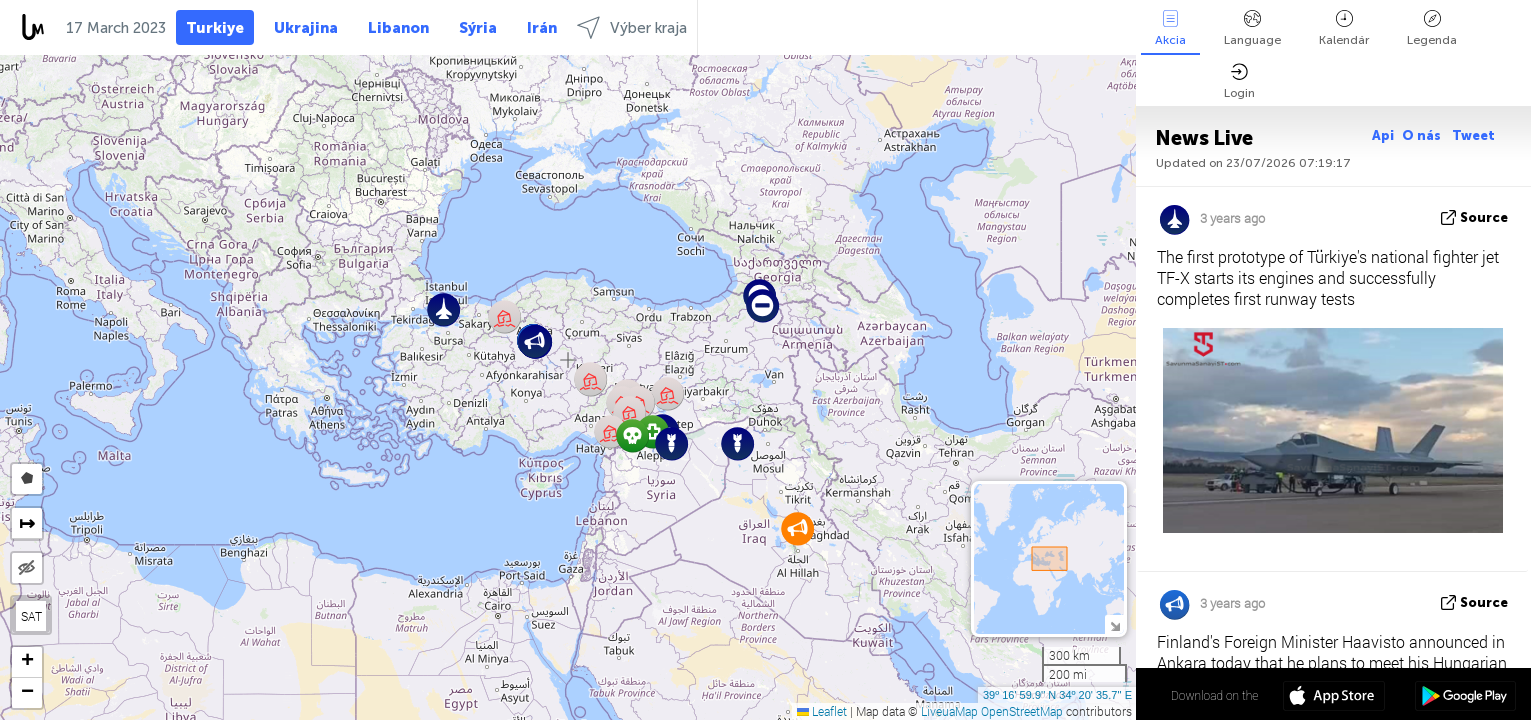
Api (1383, 135)
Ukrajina (306, 28)
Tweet (1473, 135)
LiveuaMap (949, 711)
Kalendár (1344, 28)
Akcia (1170, 28)
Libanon (398, 28)
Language (1252, 28)
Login (1239, 81)
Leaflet (822, 711)
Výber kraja (632, 27)
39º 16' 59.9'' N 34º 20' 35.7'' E (1057, 695)
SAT (31, 616)
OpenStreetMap (1022, 711)
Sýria (478, 28)
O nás (1423, 135)
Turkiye (215, 28)
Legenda (1432, 28)
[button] (737, 443)
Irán (542, 28)
